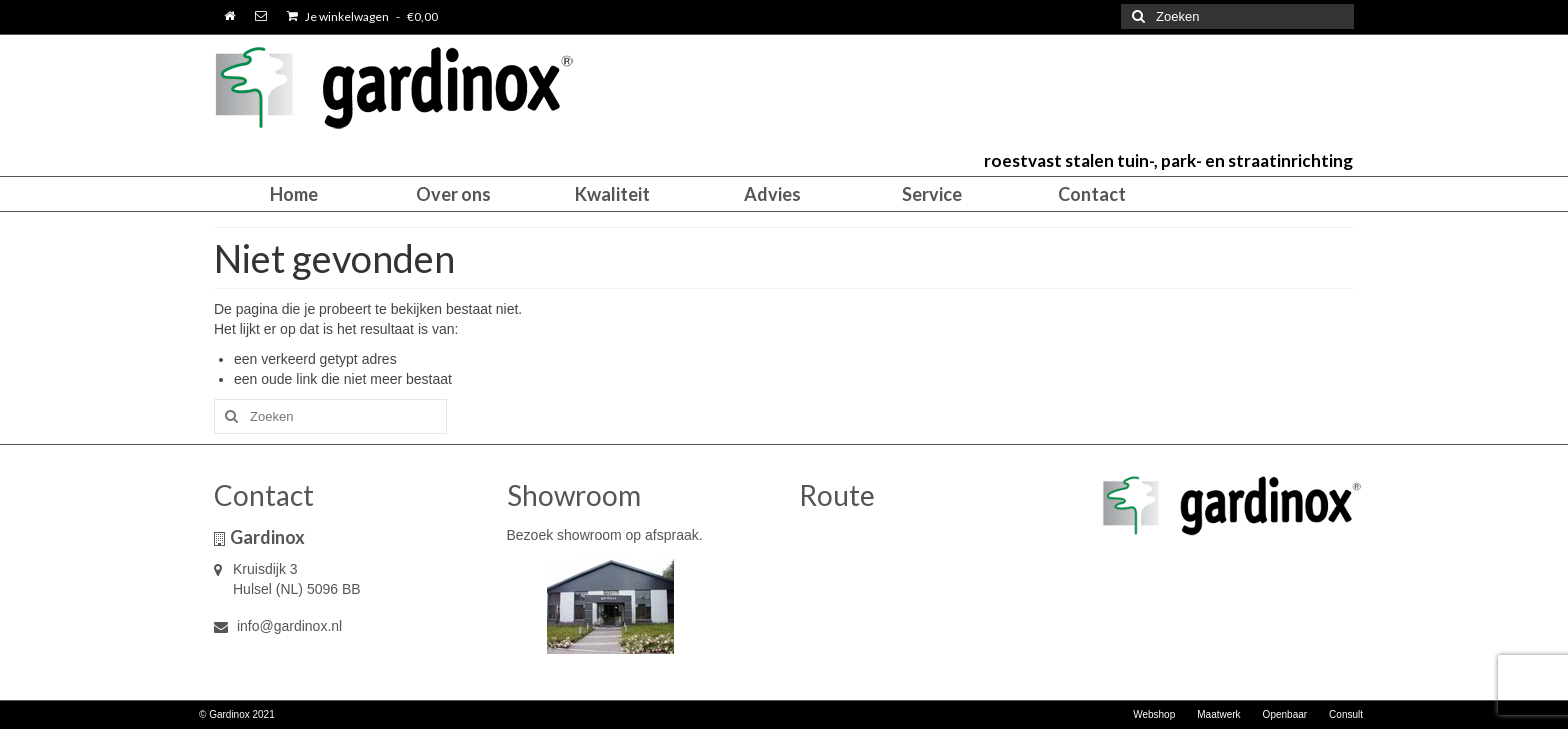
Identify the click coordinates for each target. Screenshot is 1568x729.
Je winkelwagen (362, 16)
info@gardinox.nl (278, 626)
